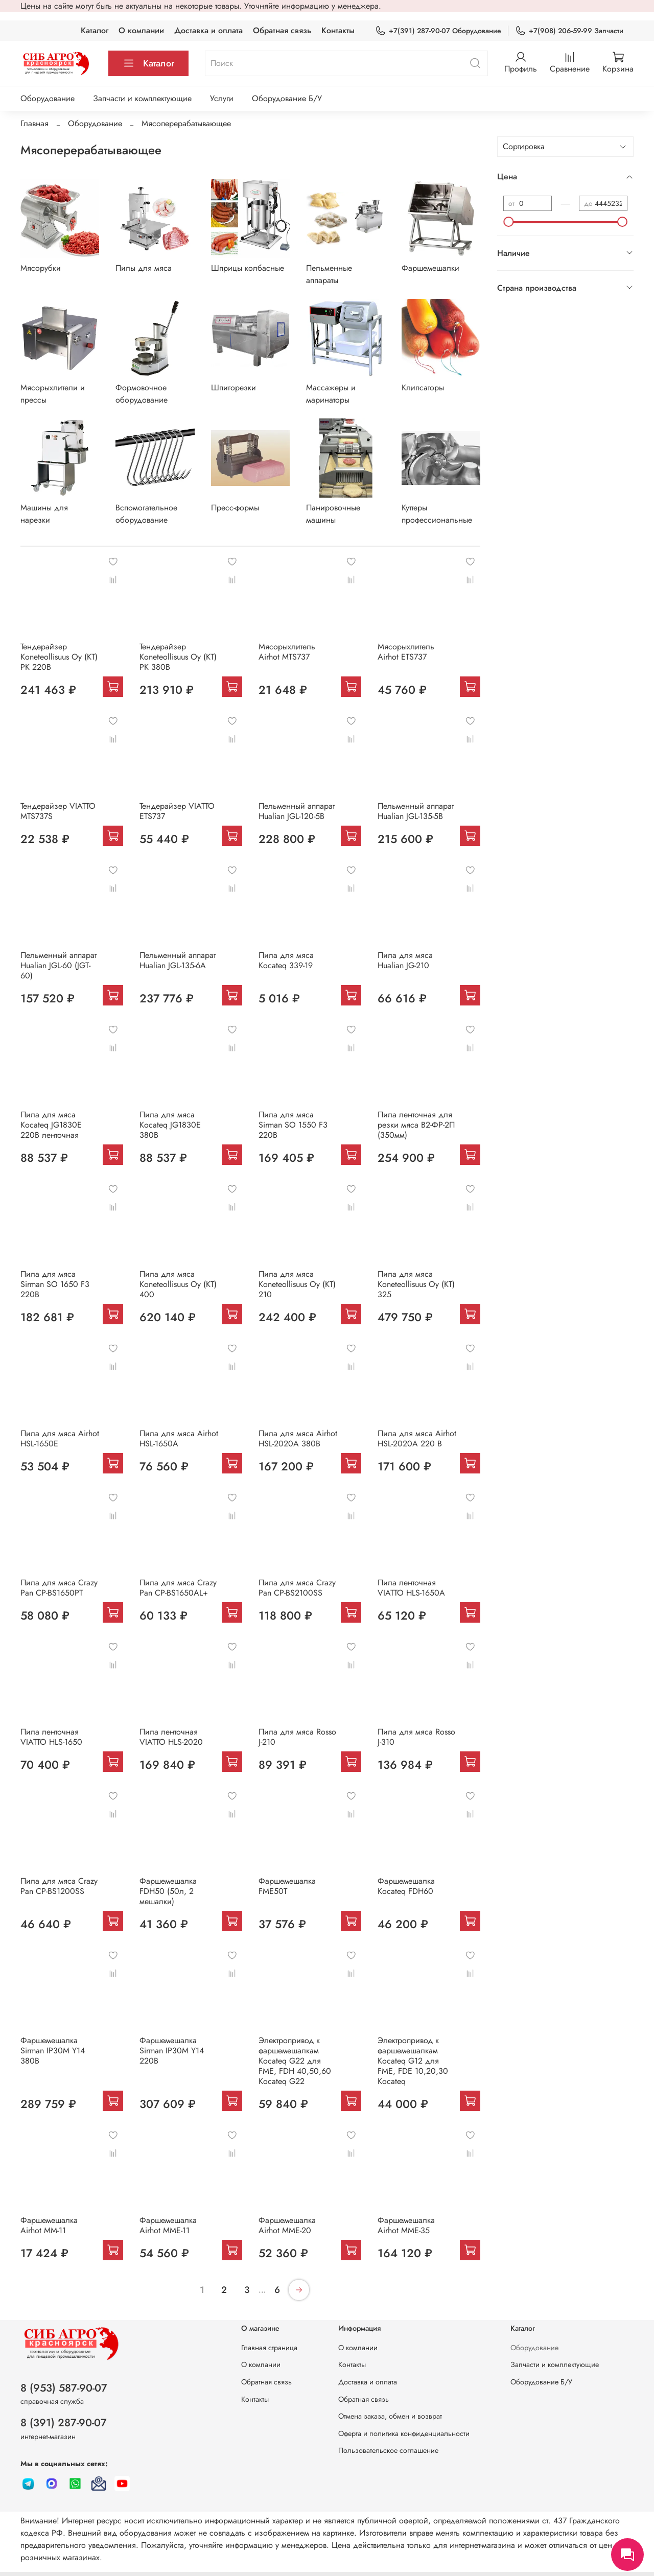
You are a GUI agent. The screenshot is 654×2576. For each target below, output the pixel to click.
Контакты (338, 30)
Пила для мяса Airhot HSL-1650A (178, 1438)
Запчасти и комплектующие (142, 98)
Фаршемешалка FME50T (287, 1886)
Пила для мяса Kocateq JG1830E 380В (170, 1125)
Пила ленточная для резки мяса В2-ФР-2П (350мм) (416, 1125)
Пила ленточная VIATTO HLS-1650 (51, 1737)
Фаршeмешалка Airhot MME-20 (287, 2225)
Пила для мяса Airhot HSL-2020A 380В (298, 1438)
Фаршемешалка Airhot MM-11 (49, 2225)
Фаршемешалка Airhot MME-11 (168, 2225)
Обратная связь (282, 30)
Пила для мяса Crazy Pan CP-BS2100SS (297, 1588)
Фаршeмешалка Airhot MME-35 (406, 2225)
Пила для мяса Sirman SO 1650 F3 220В (54, 1284)
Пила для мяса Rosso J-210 (297, 1737)
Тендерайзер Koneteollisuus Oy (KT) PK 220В (59, 657)
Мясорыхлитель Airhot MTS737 (287, 652)
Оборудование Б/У (287, 98)
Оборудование (47, 98)
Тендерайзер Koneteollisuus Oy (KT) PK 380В (178, 657)
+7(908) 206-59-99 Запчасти (569, 31)
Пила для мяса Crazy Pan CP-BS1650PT (59, 1588)
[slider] (508, 221)
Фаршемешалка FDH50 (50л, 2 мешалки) (168, 1891)
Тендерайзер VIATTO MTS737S (58, 811)
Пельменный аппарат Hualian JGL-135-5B (416, 811)
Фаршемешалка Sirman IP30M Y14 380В (52, 2050)
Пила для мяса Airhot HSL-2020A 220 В (417, 1438)
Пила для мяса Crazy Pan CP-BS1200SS (59, 1886)
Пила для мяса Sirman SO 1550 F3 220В (293, 1125)
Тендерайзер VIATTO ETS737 (177, 811)
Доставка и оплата (208, 30)
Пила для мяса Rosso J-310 (416, 1737)
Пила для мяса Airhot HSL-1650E (59, 1438)
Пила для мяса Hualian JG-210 (405, 960)
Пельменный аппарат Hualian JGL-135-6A (177, 960)
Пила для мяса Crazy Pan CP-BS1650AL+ (178, 1588)
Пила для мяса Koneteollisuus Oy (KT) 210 (297, 1284)
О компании (141, 30)
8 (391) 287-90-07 (63, 2422)
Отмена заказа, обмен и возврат (390, 2416)
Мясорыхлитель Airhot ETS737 (406, 652)
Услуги (221, 98)
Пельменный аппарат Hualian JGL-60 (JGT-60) (58, 965)
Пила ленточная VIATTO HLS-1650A (411, 1588)
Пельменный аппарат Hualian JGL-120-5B (297, 811)
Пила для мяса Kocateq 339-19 (286, 960)
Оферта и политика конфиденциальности (404, 2433)
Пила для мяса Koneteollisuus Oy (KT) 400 (178, 1284)
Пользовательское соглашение (388, 2450)
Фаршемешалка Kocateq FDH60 (406, 1886)
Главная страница (269, 2348)
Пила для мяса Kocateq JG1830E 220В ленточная (51, 1125)
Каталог (94, 30)
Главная (34, 123)
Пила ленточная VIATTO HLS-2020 (171, 1737)
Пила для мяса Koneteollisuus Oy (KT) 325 (416, 1284)
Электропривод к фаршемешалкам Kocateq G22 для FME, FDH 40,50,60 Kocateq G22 (295, 2060)
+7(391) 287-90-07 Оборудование (438, 31)
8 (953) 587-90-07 (63, 2388)
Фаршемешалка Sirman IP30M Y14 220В (171, 2050)
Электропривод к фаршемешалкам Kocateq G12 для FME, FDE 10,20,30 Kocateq (413, 2060)
